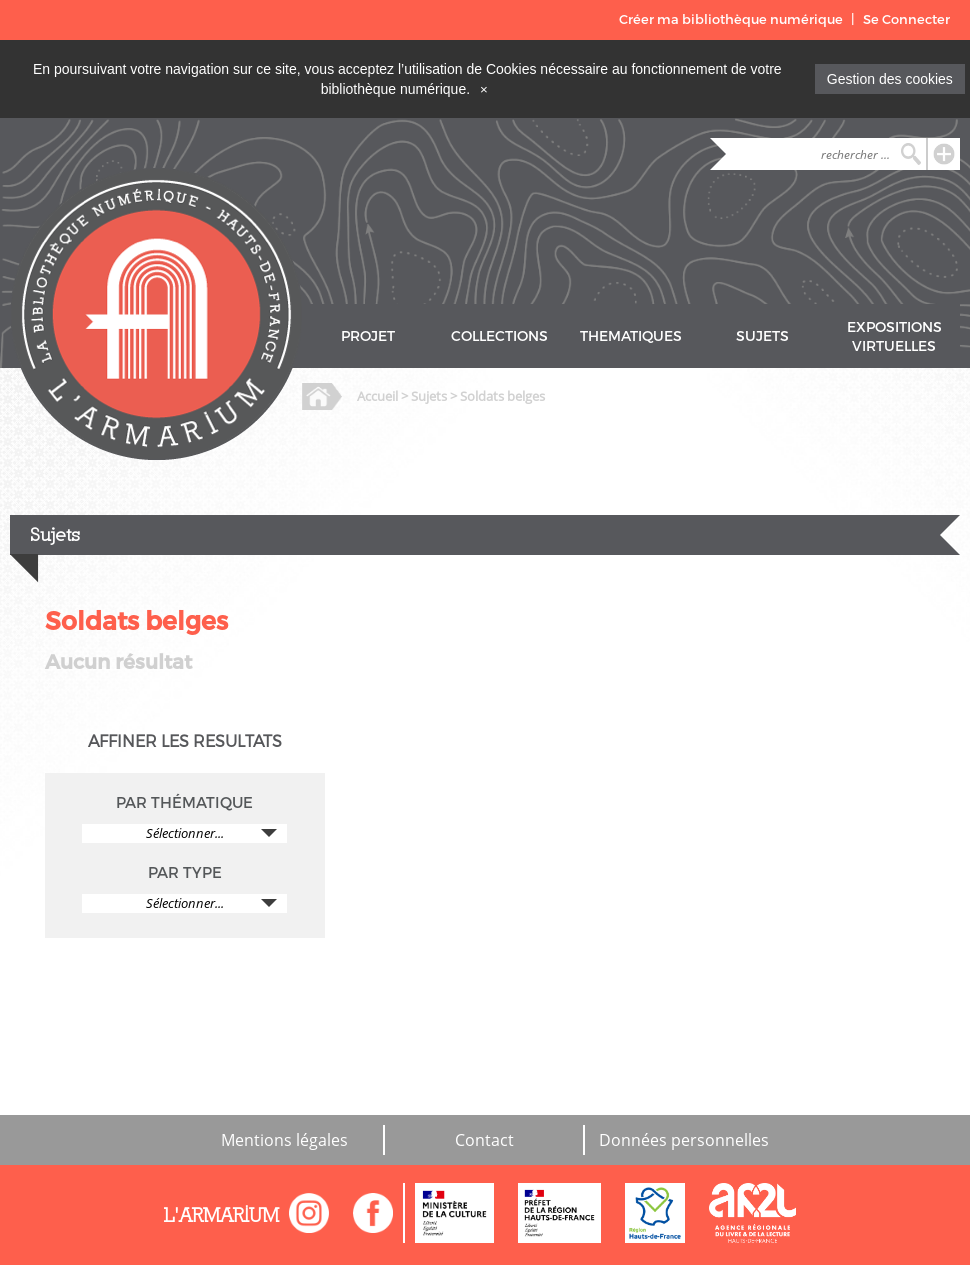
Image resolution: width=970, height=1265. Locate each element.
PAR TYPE (185, 873)
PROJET (368, 336)
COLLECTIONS (499, 336)
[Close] (484, 89)
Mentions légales (284, 1140)
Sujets (429, 396)
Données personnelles (684, 1140)
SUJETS (762, 336)
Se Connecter (906, 19)
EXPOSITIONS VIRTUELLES (894, 337)
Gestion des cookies (890, 79)
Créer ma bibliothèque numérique (731, 19)
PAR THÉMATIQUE (184, 803)
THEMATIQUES (631, 336)
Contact (484, 1140)
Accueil (377, 396)
